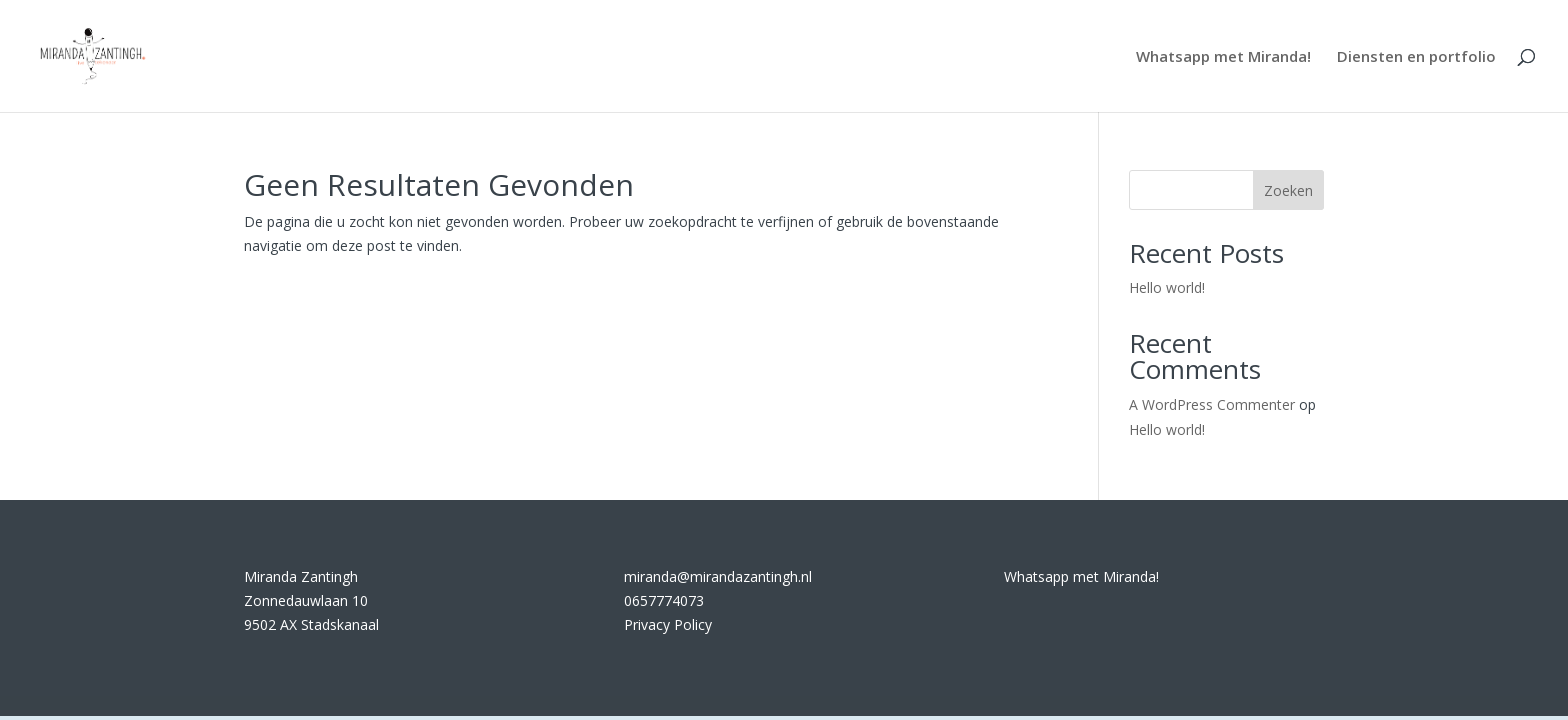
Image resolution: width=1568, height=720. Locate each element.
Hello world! (1167, 287)
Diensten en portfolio (1416, 57)
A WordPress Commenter (1212, 404)
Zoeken (1288, 190)
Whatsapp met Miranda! (1223, 57)
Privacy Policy (668, 624)
